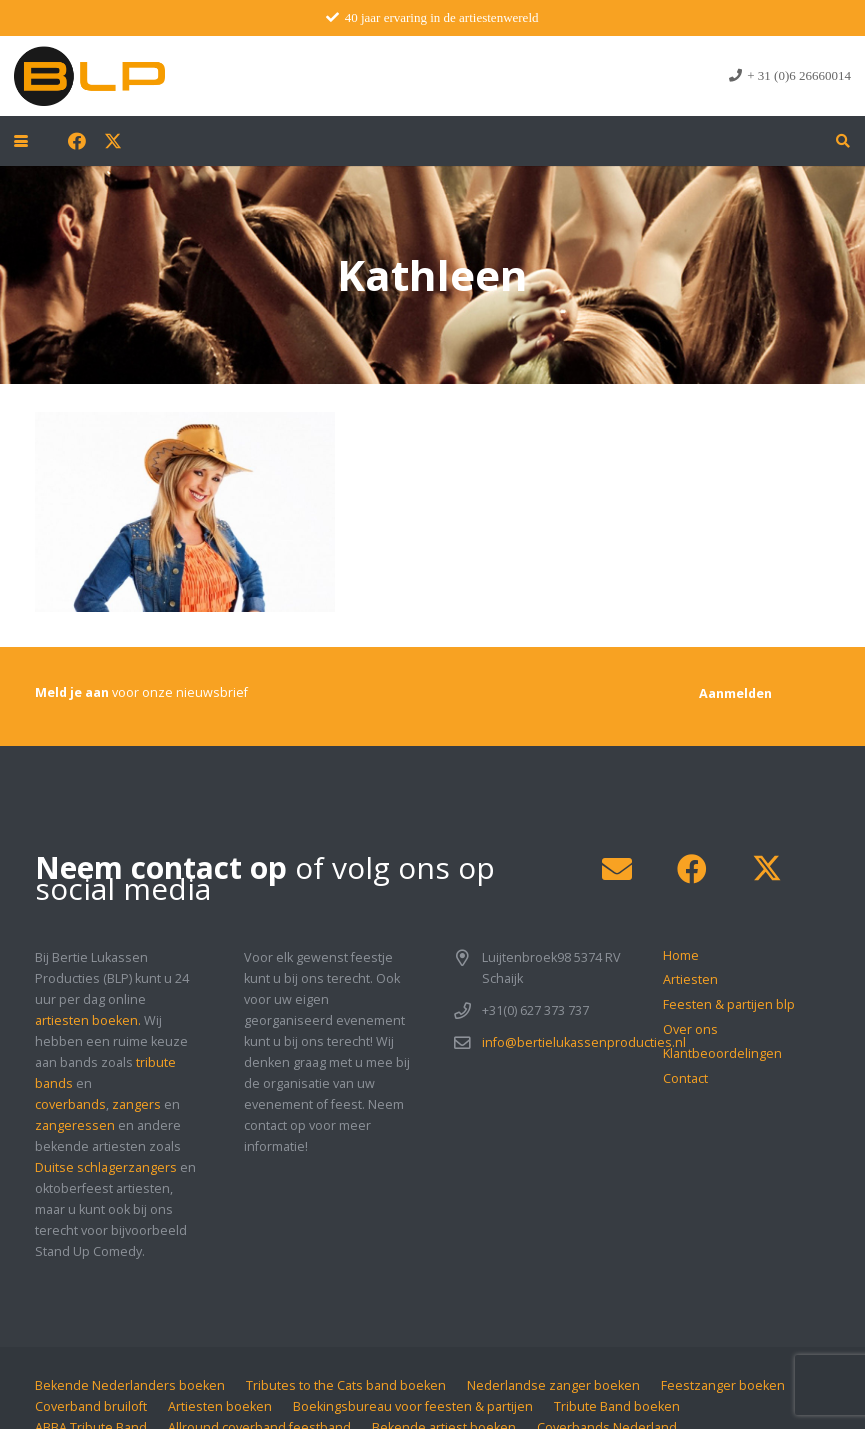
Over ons (690, 1029)
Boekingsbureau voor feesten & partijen (413, 1406)
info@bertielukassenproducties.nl (584, 1042)
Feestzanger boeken (723, 1385)
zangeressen (75, 1125)
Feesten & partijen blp (729, 1004)
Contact (685, 1078)
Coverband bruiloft (91, 1406)
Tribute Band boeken (617, 1406)
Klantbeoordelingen (722, 1053)
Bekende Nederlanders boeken (130, 1385)
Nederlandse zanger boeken (553, 1385)
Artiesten (690, 979)
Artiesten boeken (220, 1406)
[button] (21, 141)
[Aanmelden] (735, 693)
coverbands (70, 1104)
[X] (113, 141)
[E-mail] (616, 869)
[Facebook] (77, 141)
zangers (136, 1104)
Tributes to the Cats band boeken (346, 1385)
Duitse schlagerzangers (106, 1167)
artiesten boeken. (88, 1020)
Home (681, 955)
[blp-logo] (89, 76)
